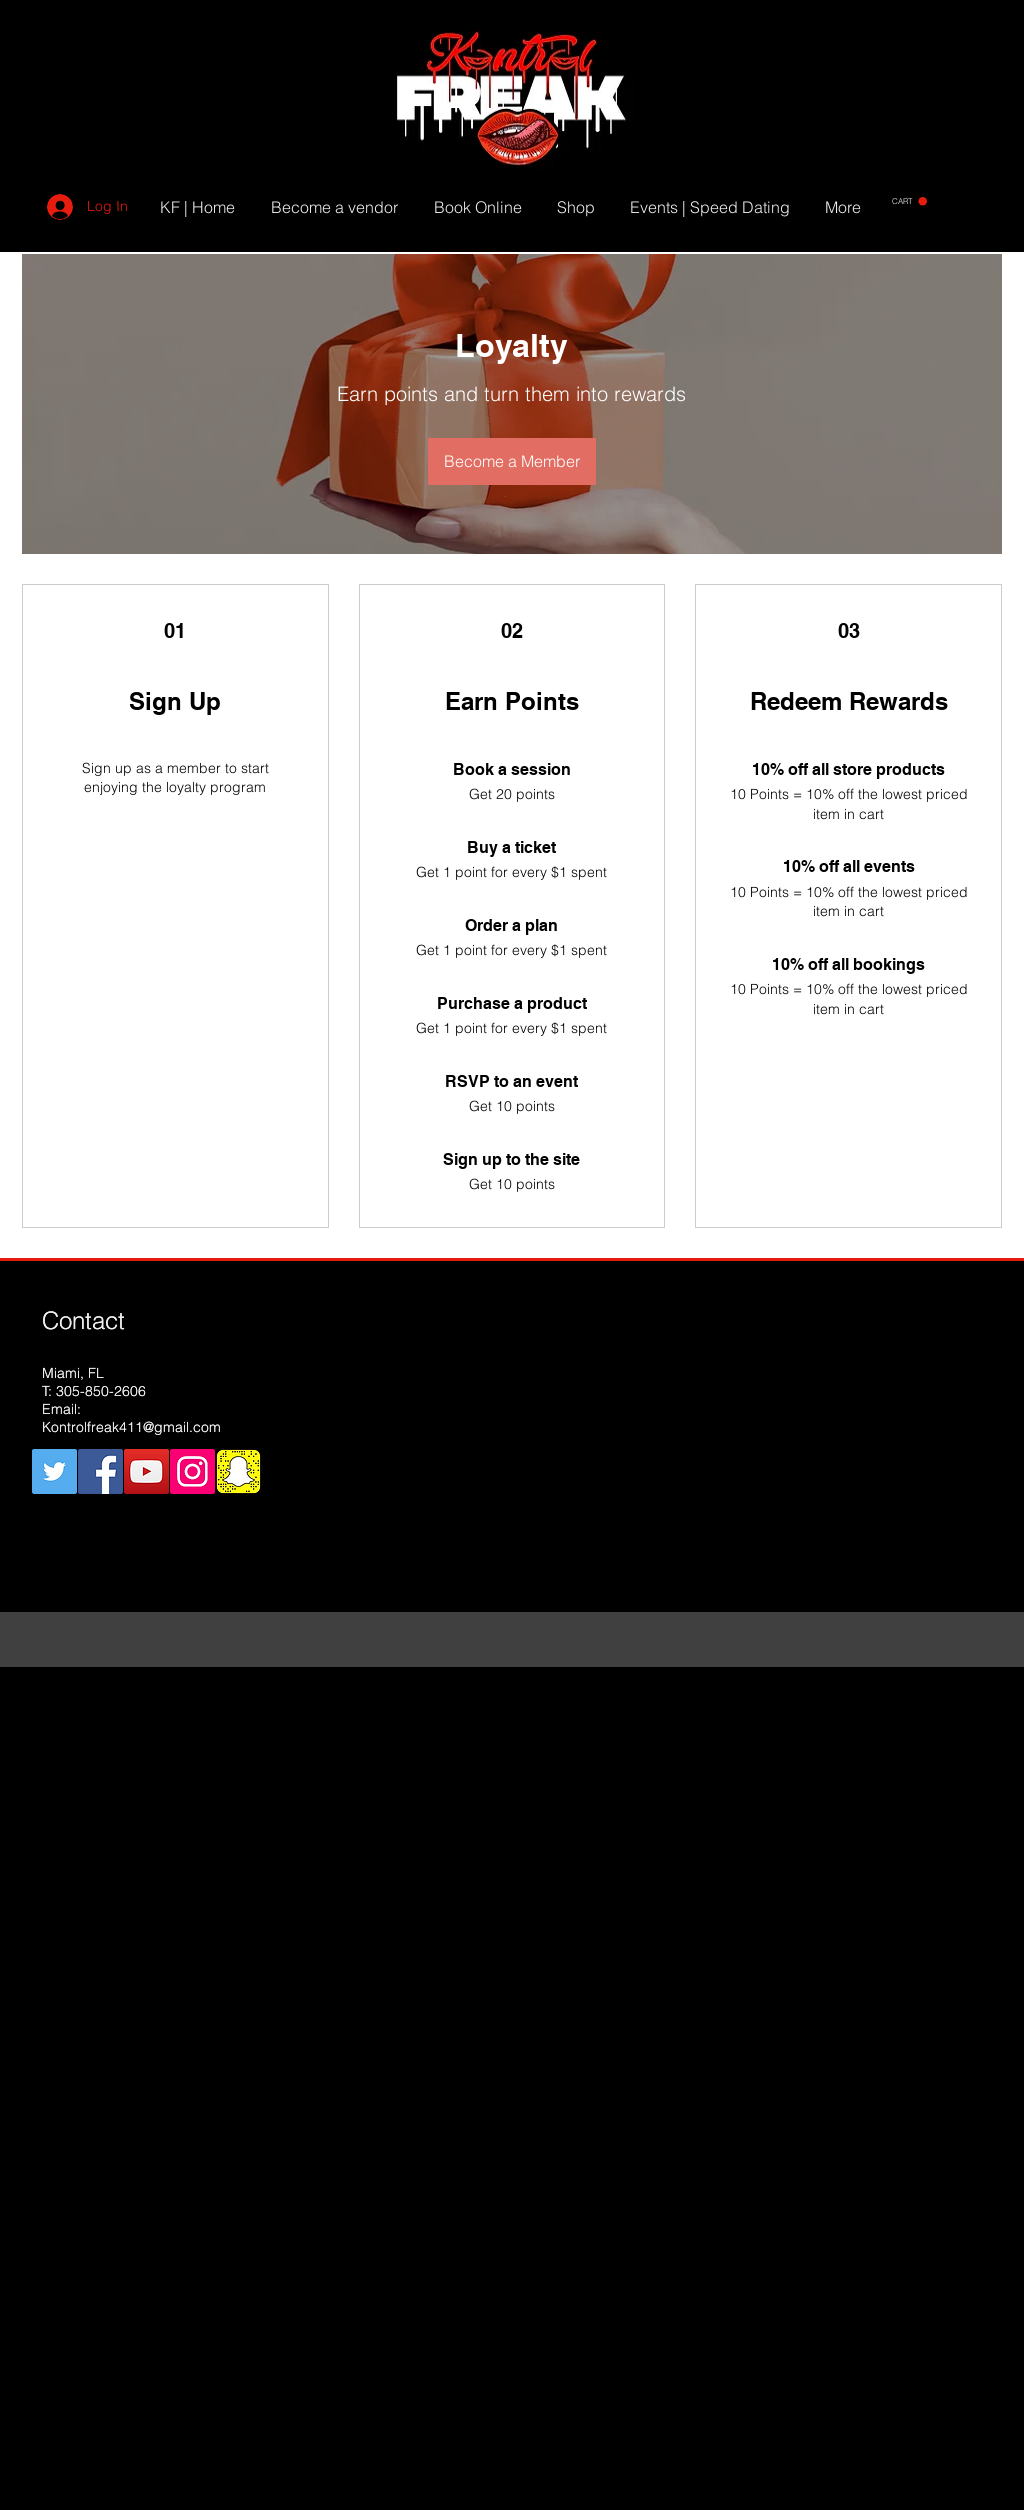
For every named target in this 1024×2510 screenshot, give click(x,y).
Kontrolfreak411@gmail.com (131, 1427)
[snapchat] (238, 1471)
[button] (909, 201)
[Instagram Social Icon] (192, 1471)
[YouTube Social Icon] (146, 1471)
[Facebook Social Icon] (100, 1471)
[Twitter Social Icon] (54, 1471)
